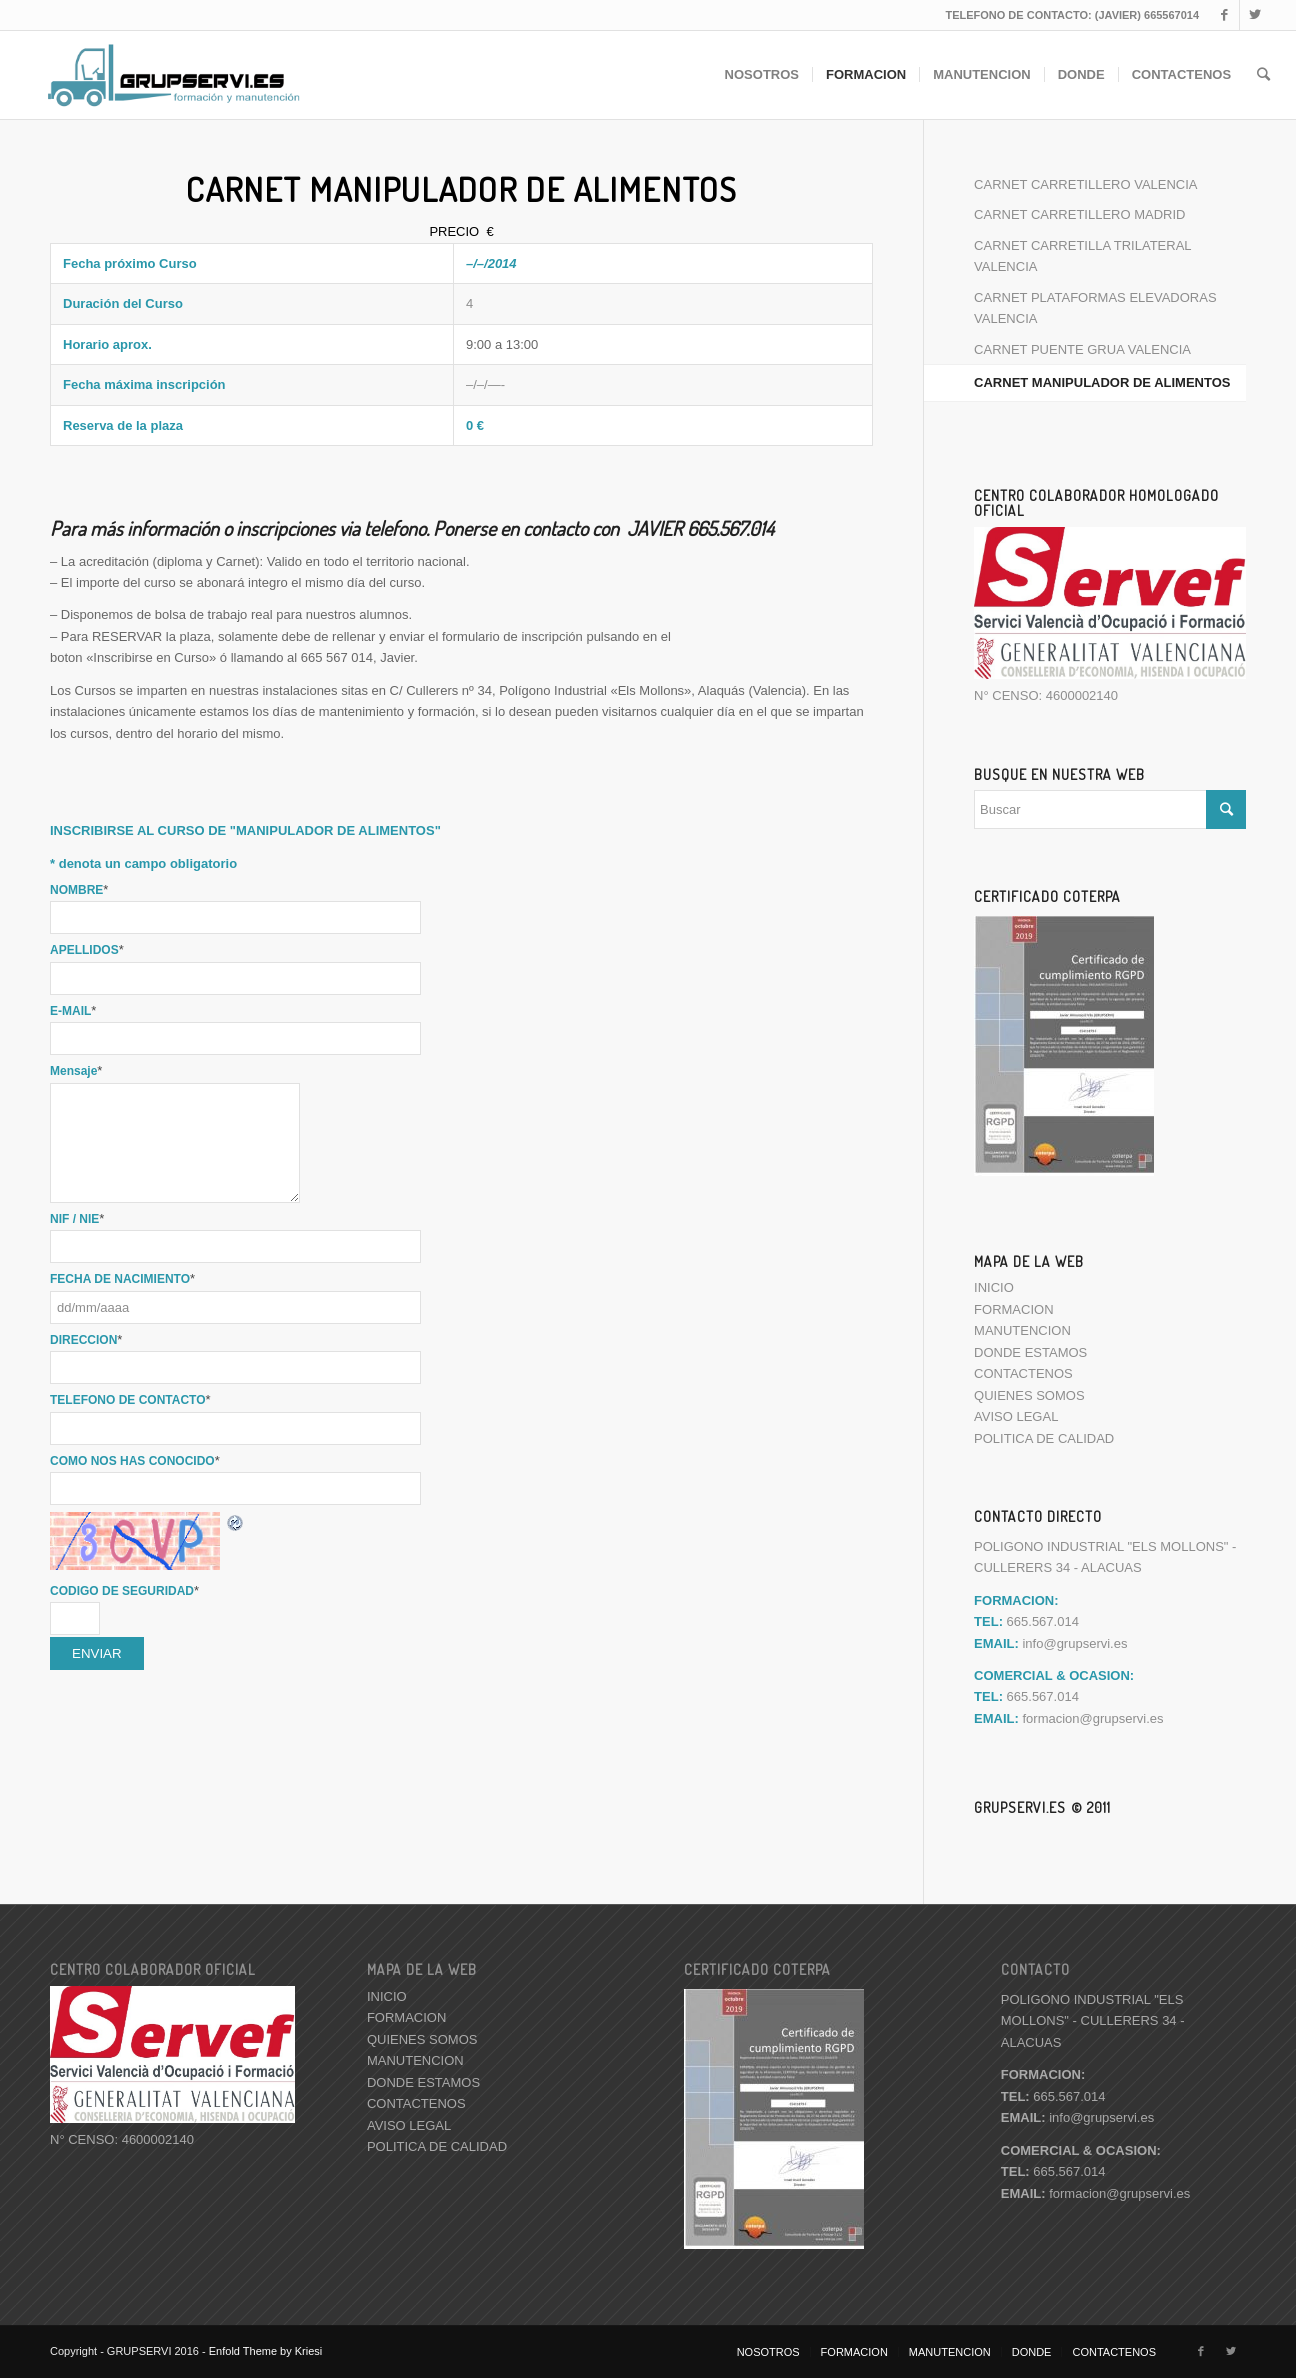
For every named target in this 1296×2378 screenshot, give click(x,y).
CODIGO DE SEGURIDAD (124, 1591)
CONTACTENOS (1023, 1373)
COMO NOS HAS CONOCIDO (135, 1461)
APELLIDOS (87, 950)
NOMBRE (79, 890)
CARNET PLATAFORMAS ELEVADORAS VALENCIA (1095, 308)
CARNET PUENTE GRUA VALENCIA (1082, 349)
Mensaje (76, 1071)
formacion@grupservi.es (1092, 1718)
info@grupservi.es (1074, 1643)
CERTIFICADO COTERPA (1047, 896)
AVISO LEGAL (1016, 1416)
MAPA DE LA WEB (1029, 1261)
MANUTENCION (1022, 1330)
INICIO (994, 1287)
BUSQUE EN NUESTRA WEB (1059, 774)
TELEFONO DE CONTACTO (130, 1400)
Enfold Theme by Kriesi (266, 2351)
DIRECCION (86, 1340)
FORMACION (1013, 1309)
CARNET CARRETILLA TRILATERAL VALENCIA (1082, 256)
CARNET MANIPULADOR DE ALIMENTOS (1102, 382)
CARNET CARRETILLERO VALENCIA (1085, 184)
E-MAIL (73, 1011)
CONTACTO (1035, 1969)
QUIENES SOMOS (1029, 1395)
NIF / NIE (77, 1219)
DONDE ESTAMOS (1030, 1352)
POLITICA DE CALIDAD (1044, 1438)
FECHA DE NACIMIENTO (122, 1279)
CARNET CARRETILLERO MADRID (1079, 214)
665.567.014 (1053, 2096)
